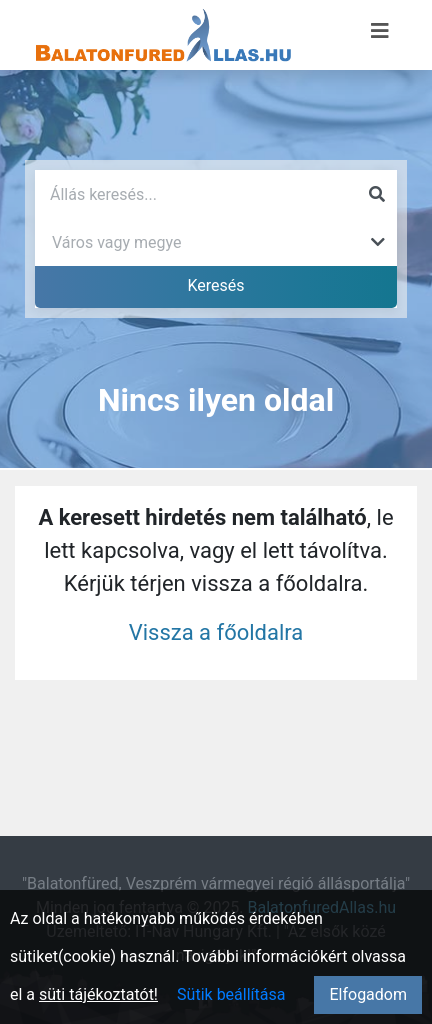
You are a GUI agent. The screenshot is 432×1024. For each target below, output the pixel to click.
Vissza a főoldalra (216, 632)
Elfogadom (368, 994)
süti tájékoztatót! (98, 994)
